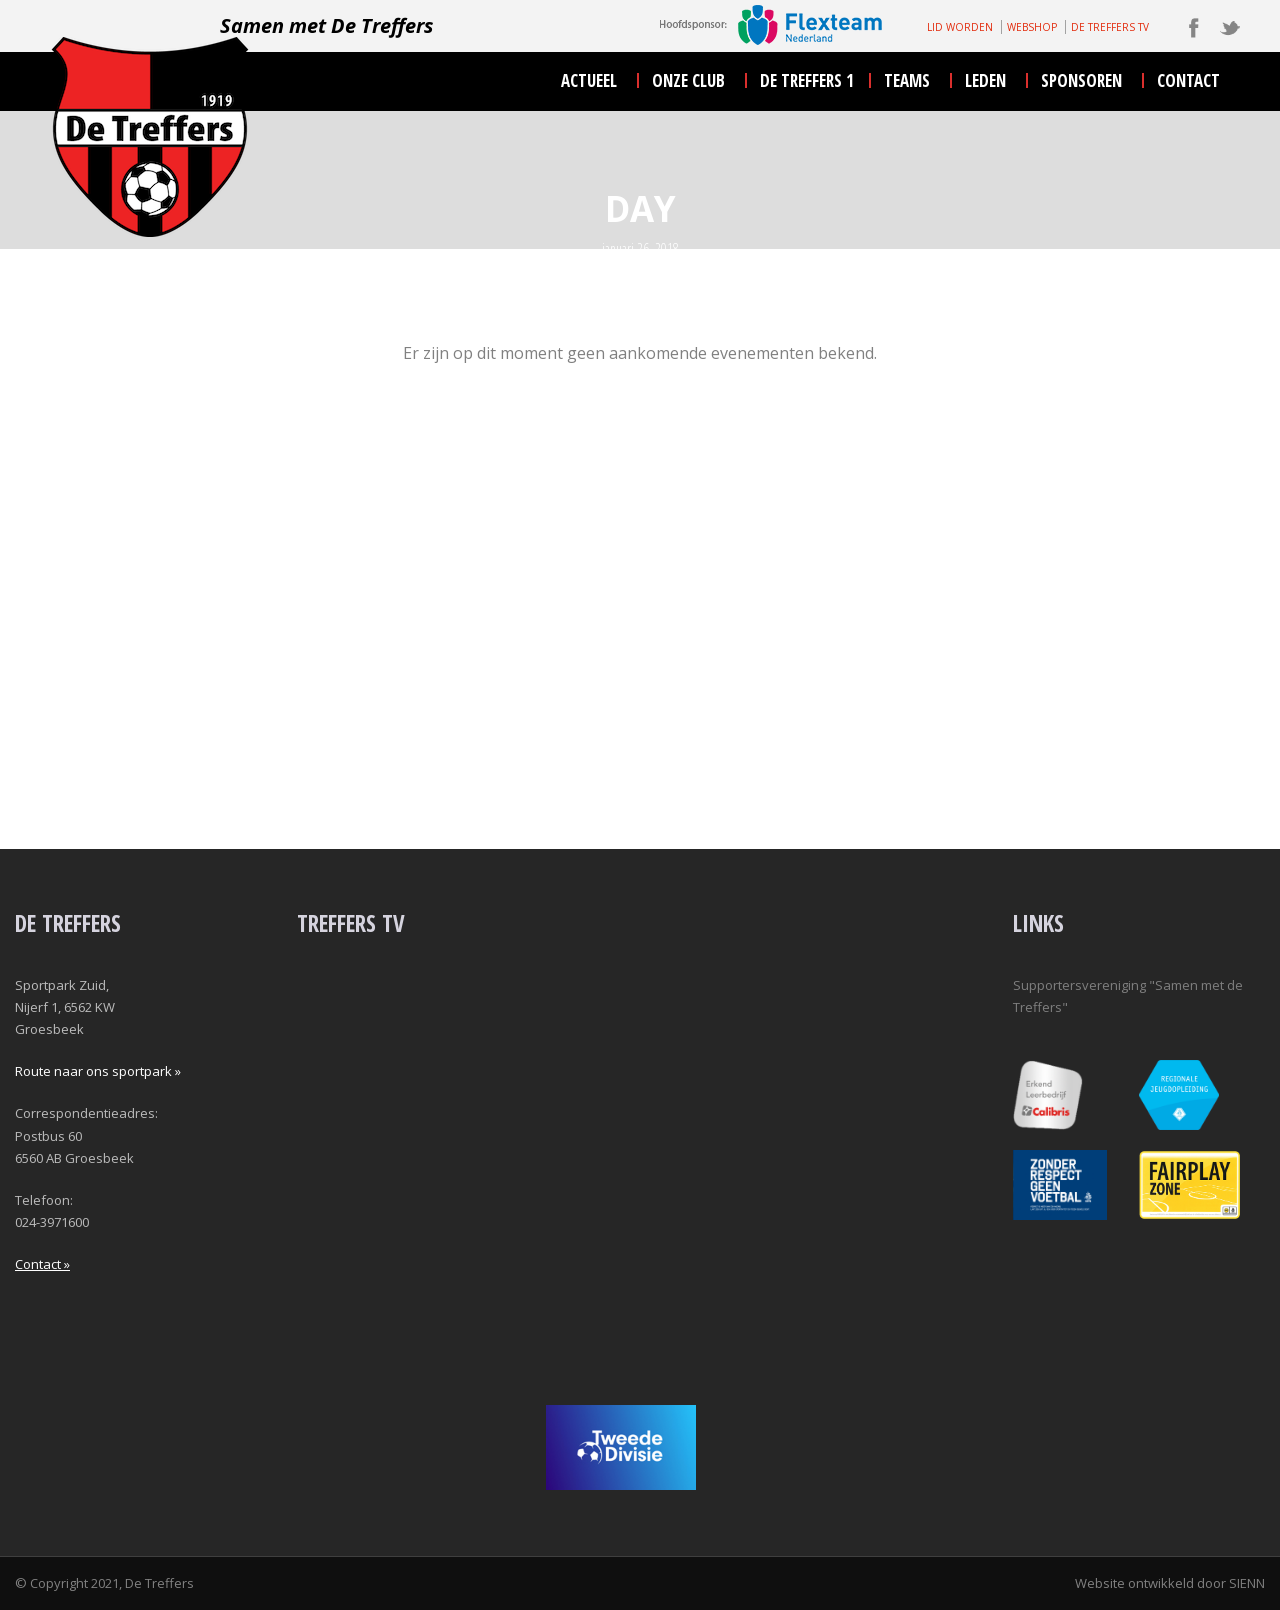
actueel (589, 80)
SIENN (1247, 1583)
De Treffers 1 (807, 80)
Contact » (42, 1264)
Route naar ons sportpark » (98, 1071)
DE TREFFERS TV (1110, 27)
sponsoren (1081, 80)
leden (985, 80)
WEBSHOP (1032, 27)
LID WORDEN (960, 27)
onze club (688, 80)
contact (1188, 80)
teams (907, 80)
